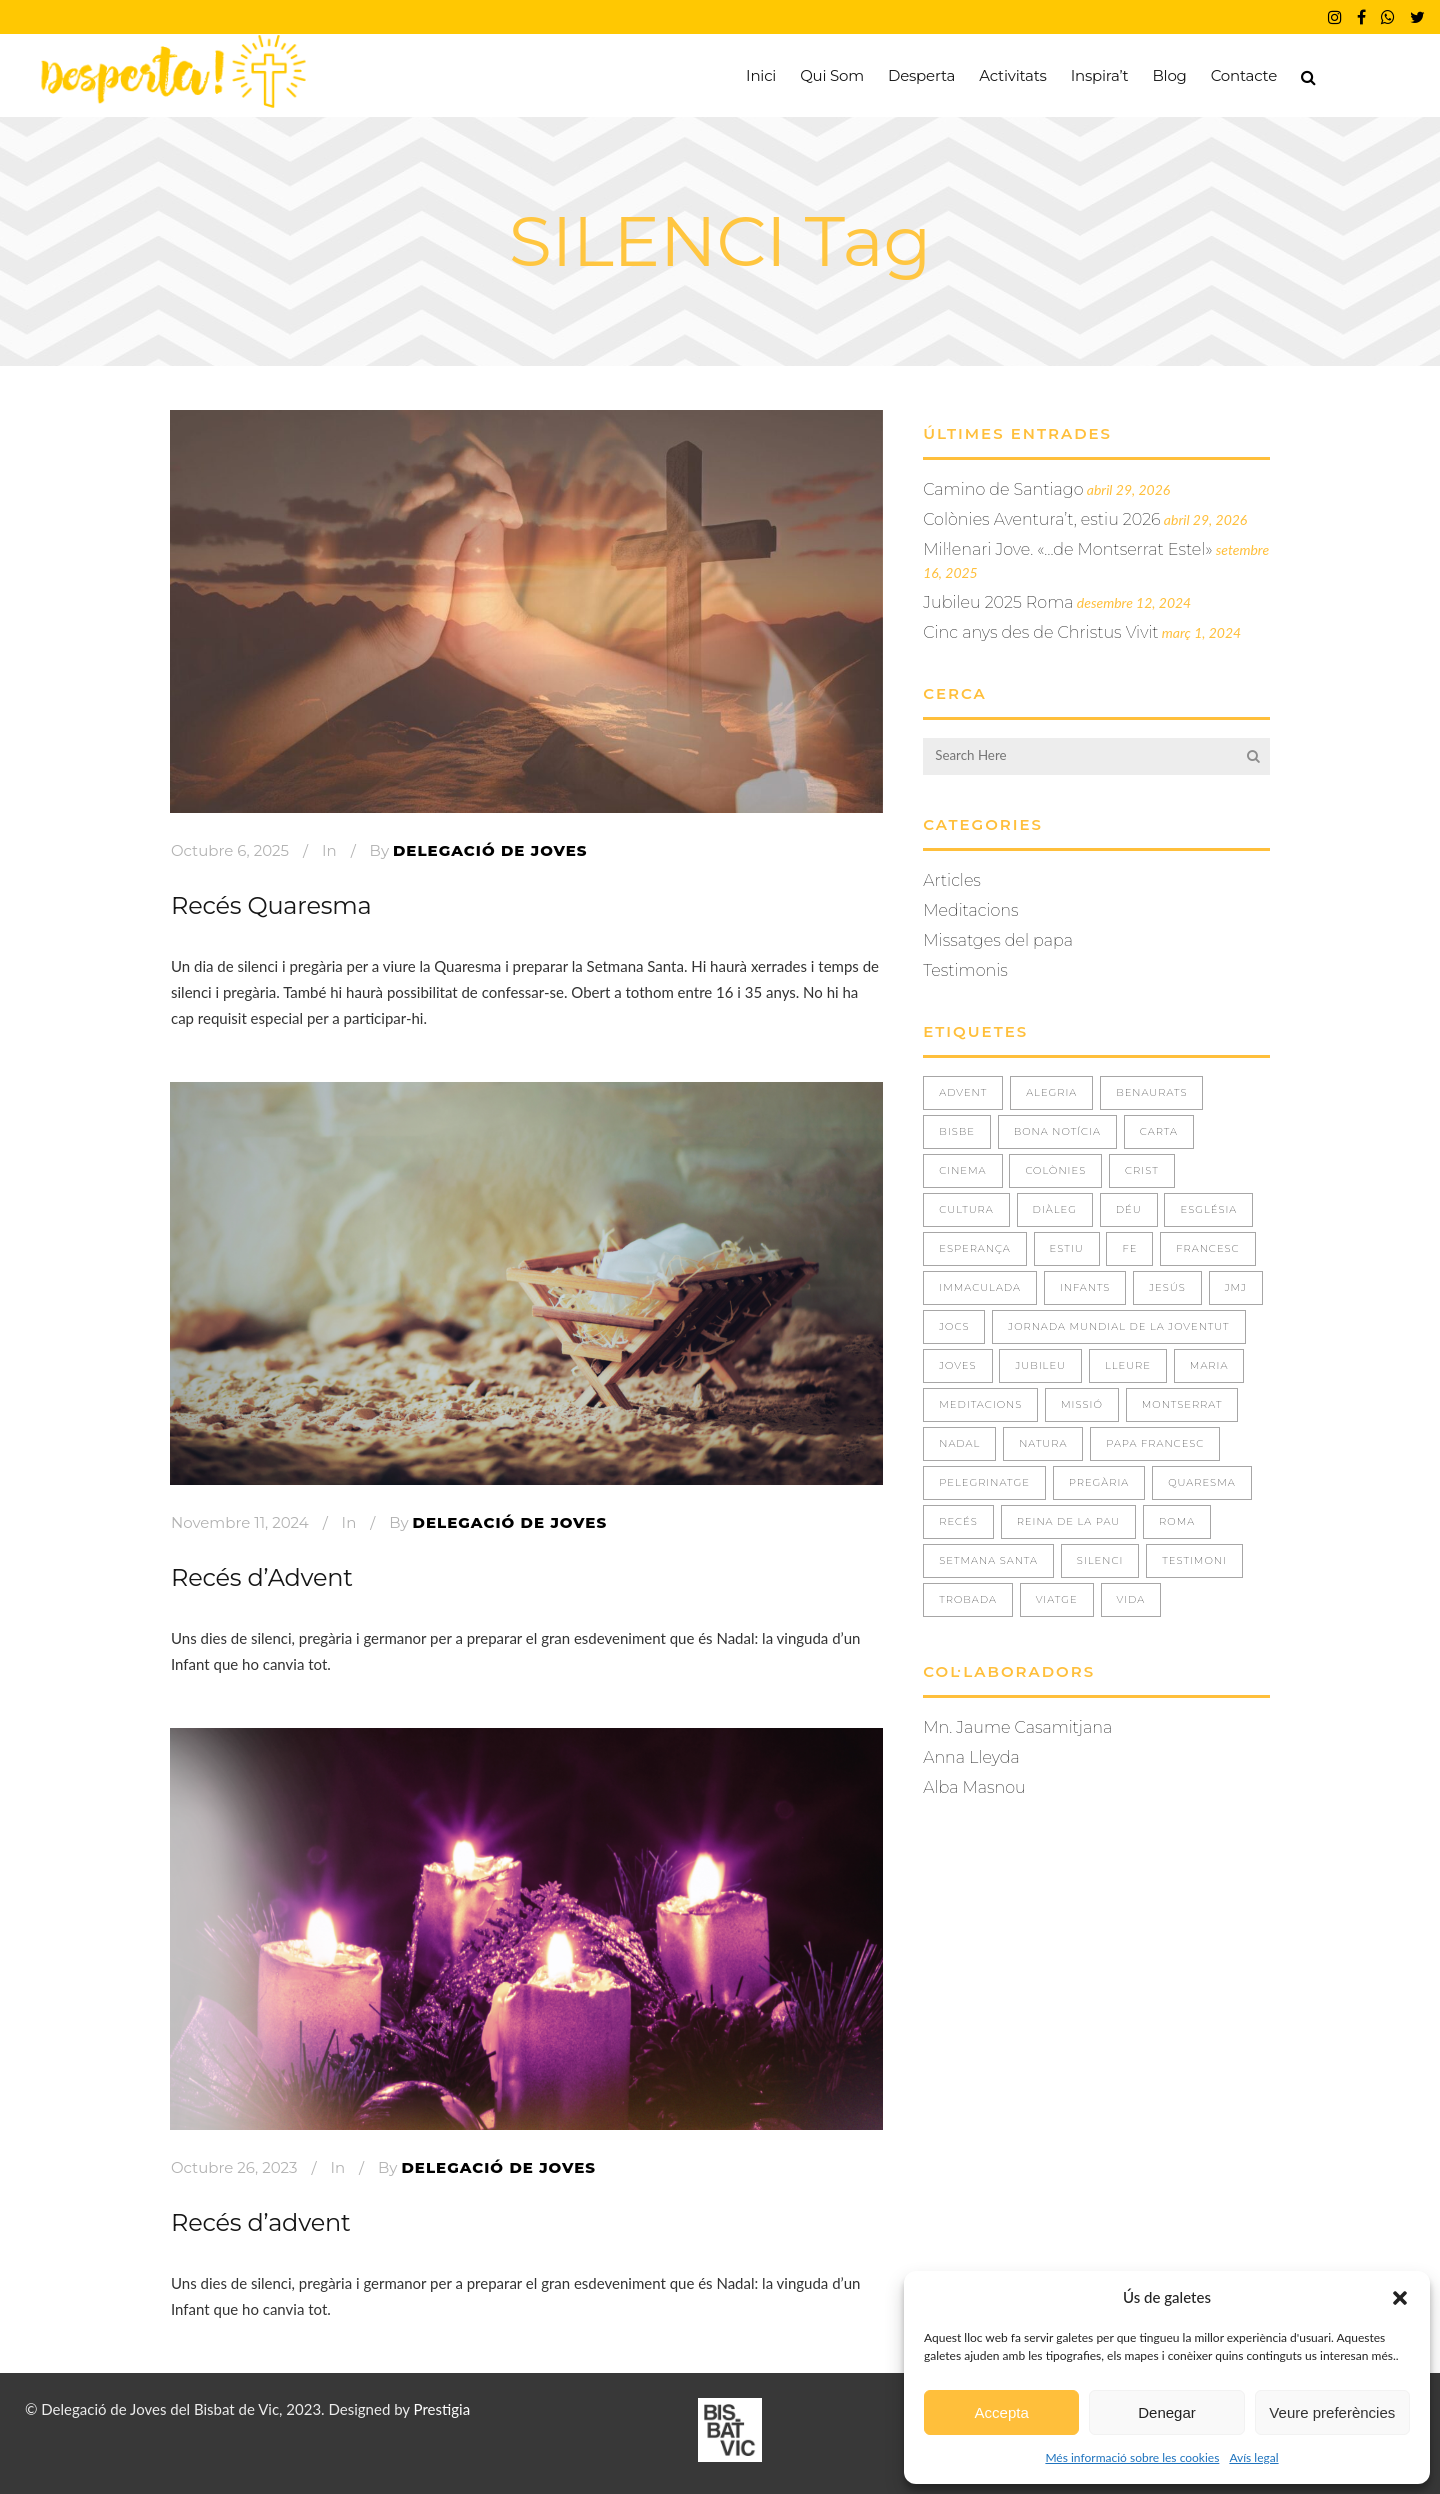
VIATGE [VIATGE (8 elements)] (1057, 1599)
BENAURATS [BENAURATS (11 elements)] (1151, 1092)
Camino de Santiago (1003, 489)
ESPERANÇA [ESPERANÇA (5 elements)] (975, 1248)
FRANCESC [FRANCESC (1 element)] (1207, 1248)
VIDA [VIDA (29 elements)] (1131, 1599)
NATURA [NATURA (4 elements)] (1043, 1443)
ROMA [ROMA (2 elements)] (1177, 1521)
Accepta (1002, 2412)
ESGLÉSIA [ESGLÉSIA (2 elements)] (1208, 1209)
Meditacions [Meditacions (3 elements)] (980, 1404)
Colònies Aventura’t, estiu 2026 (1041, 519)
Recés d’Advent (262, 1577)
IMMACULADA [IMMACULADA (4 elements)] (980, 1287)
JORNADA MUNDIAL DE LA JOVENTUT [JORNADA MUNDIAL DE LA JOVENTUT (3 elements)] (1118, 1326)
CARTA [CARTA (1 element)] (1159, 1131)
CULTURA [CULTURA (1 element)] (966, 1209)
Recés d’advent (261, 2222)
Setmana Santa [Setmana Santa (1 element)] (988, 1560)
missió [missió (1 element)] (1082, 1404)
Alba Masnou (974, 1787)
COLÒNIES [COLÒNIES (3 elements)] (1055, 1170)
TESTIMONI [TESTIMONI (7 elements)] (1194, 1560)
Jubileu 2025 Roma (998, 602)
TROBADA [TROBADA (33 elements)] (968, 1599)
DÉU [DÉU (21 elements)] (1129, 1209)
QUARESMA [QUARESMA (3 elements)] (1202, 1482)
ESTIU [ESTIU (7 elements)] (1067, 1248)
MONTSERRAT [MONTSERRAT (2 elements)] (1182, 1404)
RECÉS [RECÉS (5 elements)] (958, 1521)
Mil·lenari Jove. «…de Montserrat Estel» (1067, 549)
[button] (1400, 2298)
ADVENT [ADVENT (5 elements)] (963, 1092)
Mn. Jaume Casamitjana (1017, 1727)
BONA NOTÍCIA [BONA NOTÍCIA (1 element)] (1057, 1131)
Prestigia (442, 2409)
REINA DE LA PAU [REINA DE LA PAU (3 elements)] (1069, 1521)
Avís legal (1253, 2457)
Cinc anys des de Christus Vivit (1040, 632)
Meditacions (970, 910)
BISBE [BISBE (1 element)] (957, 1131)
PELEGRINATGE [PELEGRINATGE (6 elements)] (984, 1482)
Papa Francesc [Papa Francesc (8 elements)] (1155, 1443)
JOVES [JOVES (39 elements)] (957, 1365)
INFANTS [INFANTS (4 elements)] (1085, 1287)
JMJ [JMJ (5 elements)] (1236, 1287)
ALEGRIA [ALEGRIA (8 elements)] (1051, 1092)
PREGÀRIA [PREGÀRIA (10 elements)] (1099, 1482)
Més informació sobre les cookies (1132, 2457)
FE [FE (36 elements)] (1129, 1248)
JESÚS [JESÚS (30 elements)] (1167, 1287)
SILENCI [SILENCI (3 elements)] (1100, 1560)
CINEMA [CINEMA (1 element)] (962, 1170)
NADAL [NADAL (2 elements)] (959, 1443)
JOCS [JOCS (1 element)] (954, 1326)
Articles (952, 880)
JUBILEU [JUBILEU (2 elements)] (1040, 1365)
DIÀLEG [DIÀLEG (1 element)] (1055, 1209)
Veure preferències (1332, 2412)
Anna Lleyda (971, 1757)
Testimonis (965, 970)
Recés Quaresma (271, 905)
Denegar (1167, 2412)
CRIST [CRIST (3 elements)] (1142, 1170)
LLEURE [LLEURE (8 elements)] (1128, 1365)
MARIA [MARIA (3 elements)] (1209, 1365)
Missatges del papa (998, 940)
